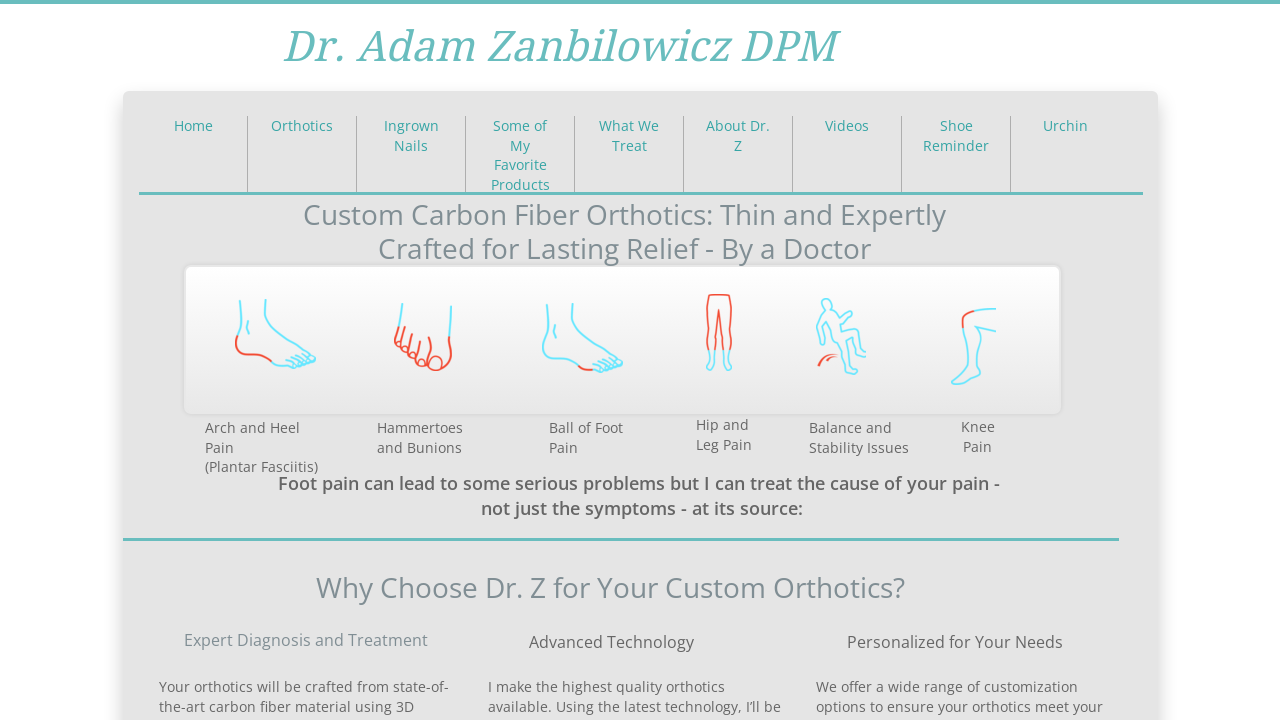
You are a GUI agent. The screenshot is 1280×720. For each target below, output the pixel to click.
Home (193, 125)
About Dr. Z (738, 135)
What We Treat (629, 135)
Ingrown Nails (411, 135)
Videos (847, 125)
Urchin (1065, 125)
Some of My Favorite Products (520, 155)
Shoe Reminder (956, 135)
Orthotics (302, 125)
